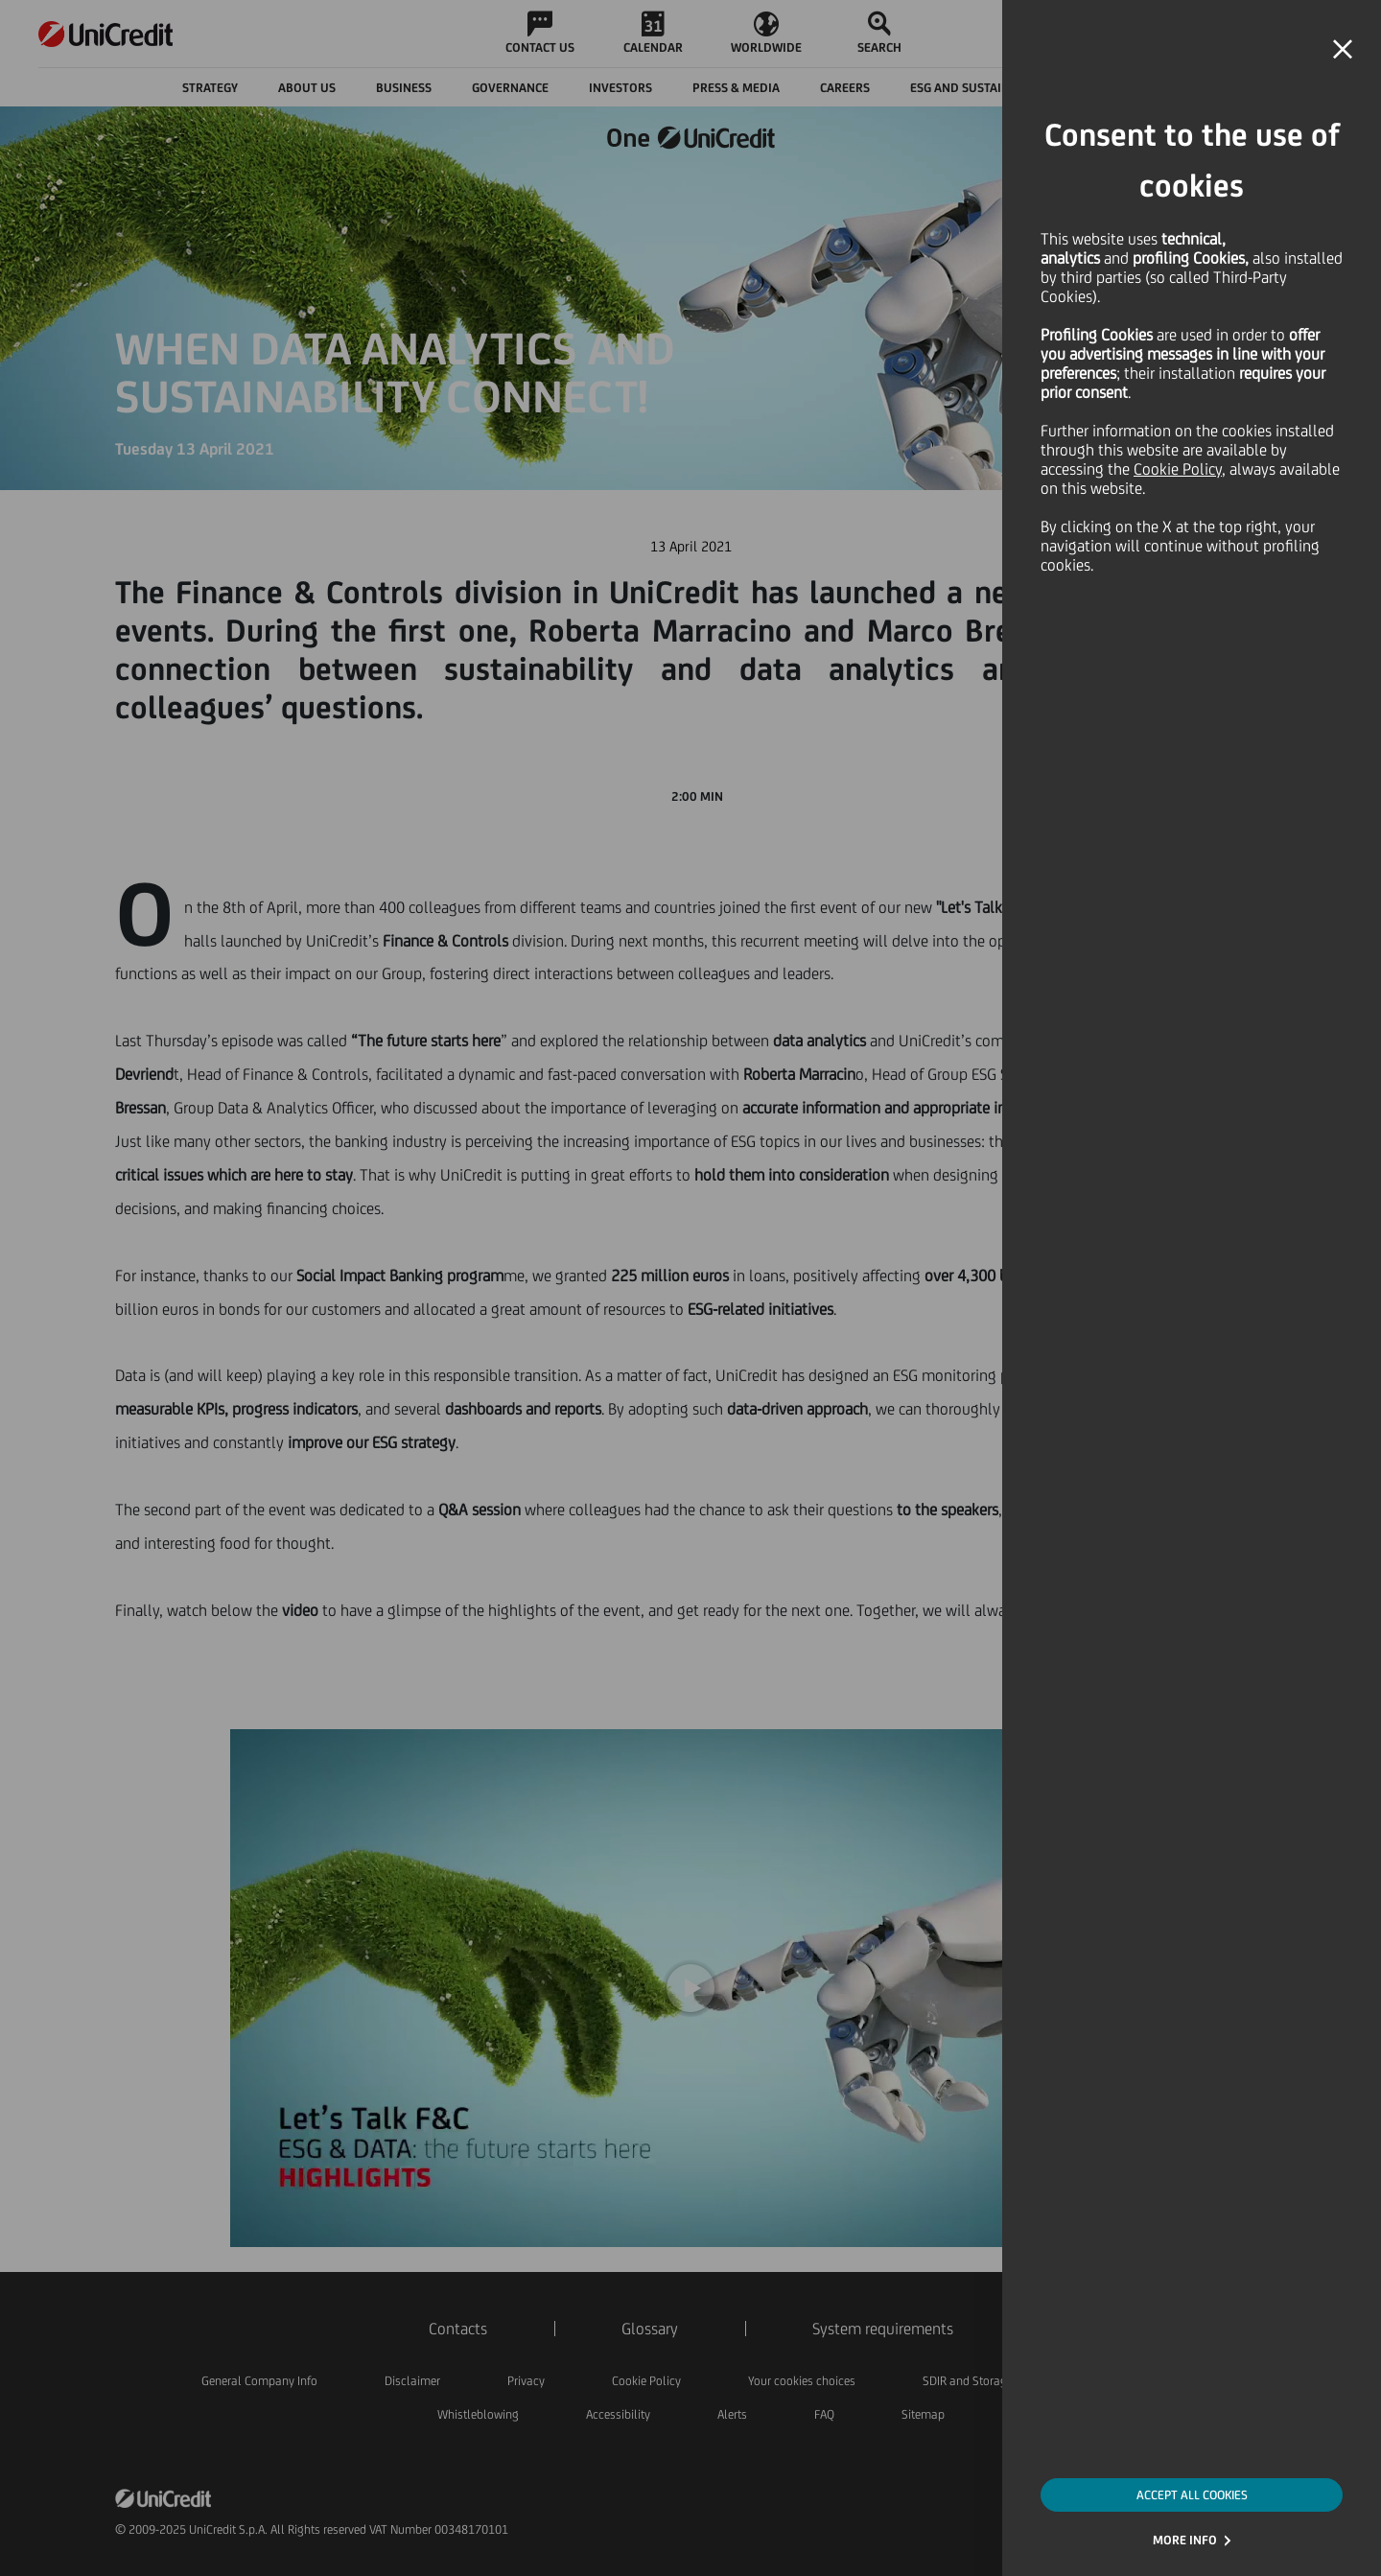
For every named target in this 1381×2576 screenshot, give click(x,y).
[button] (1342, 49)
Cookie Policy (1178, 469)
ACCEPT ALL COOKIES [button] (1192, 2495)
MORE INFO (1185, 2540)
